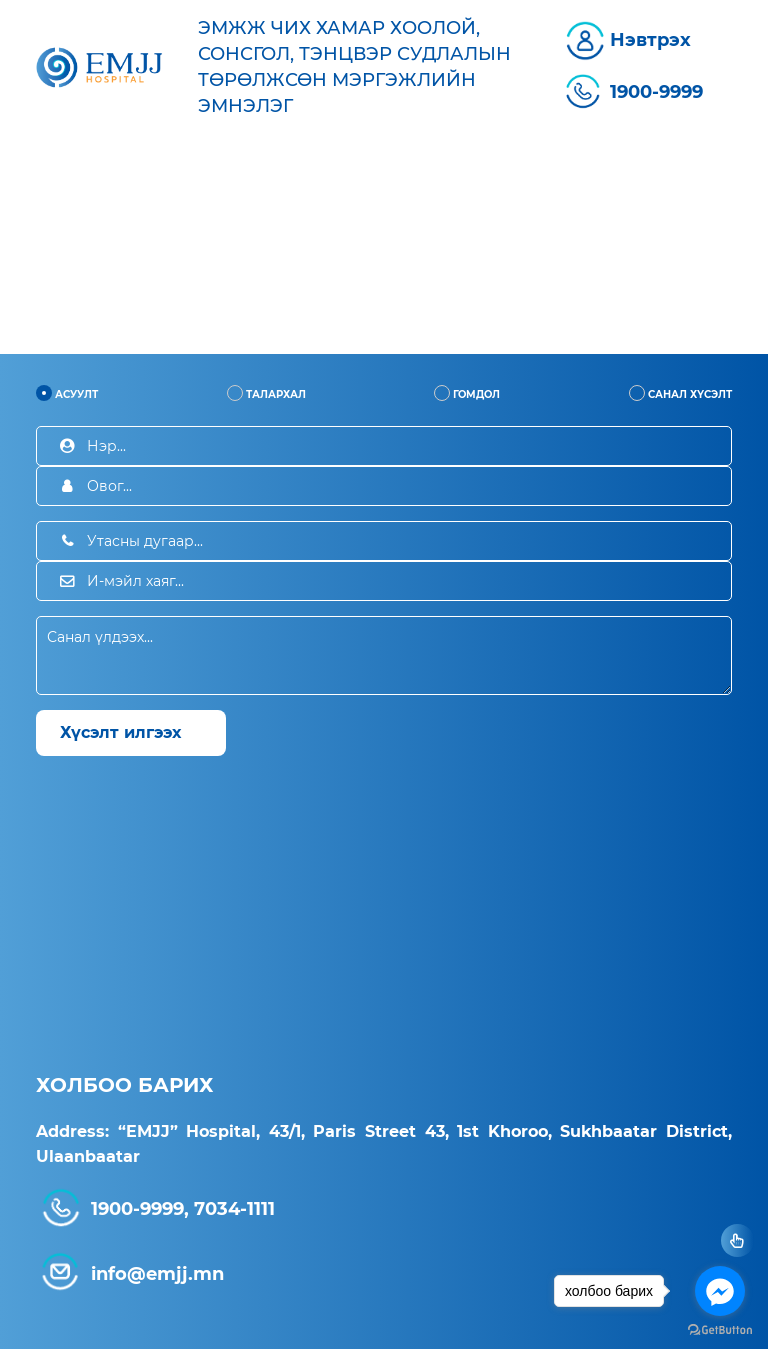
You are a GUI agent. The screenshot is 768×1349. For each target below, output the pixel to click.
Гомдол (467, 393)
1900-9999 (656, 92)
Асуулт (67, 393)
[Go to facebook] (720, 1291)
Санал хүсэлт (680, 393)
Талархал (266, 393)
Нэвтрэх (650, 40)
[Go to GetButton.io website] (720, 1329)
